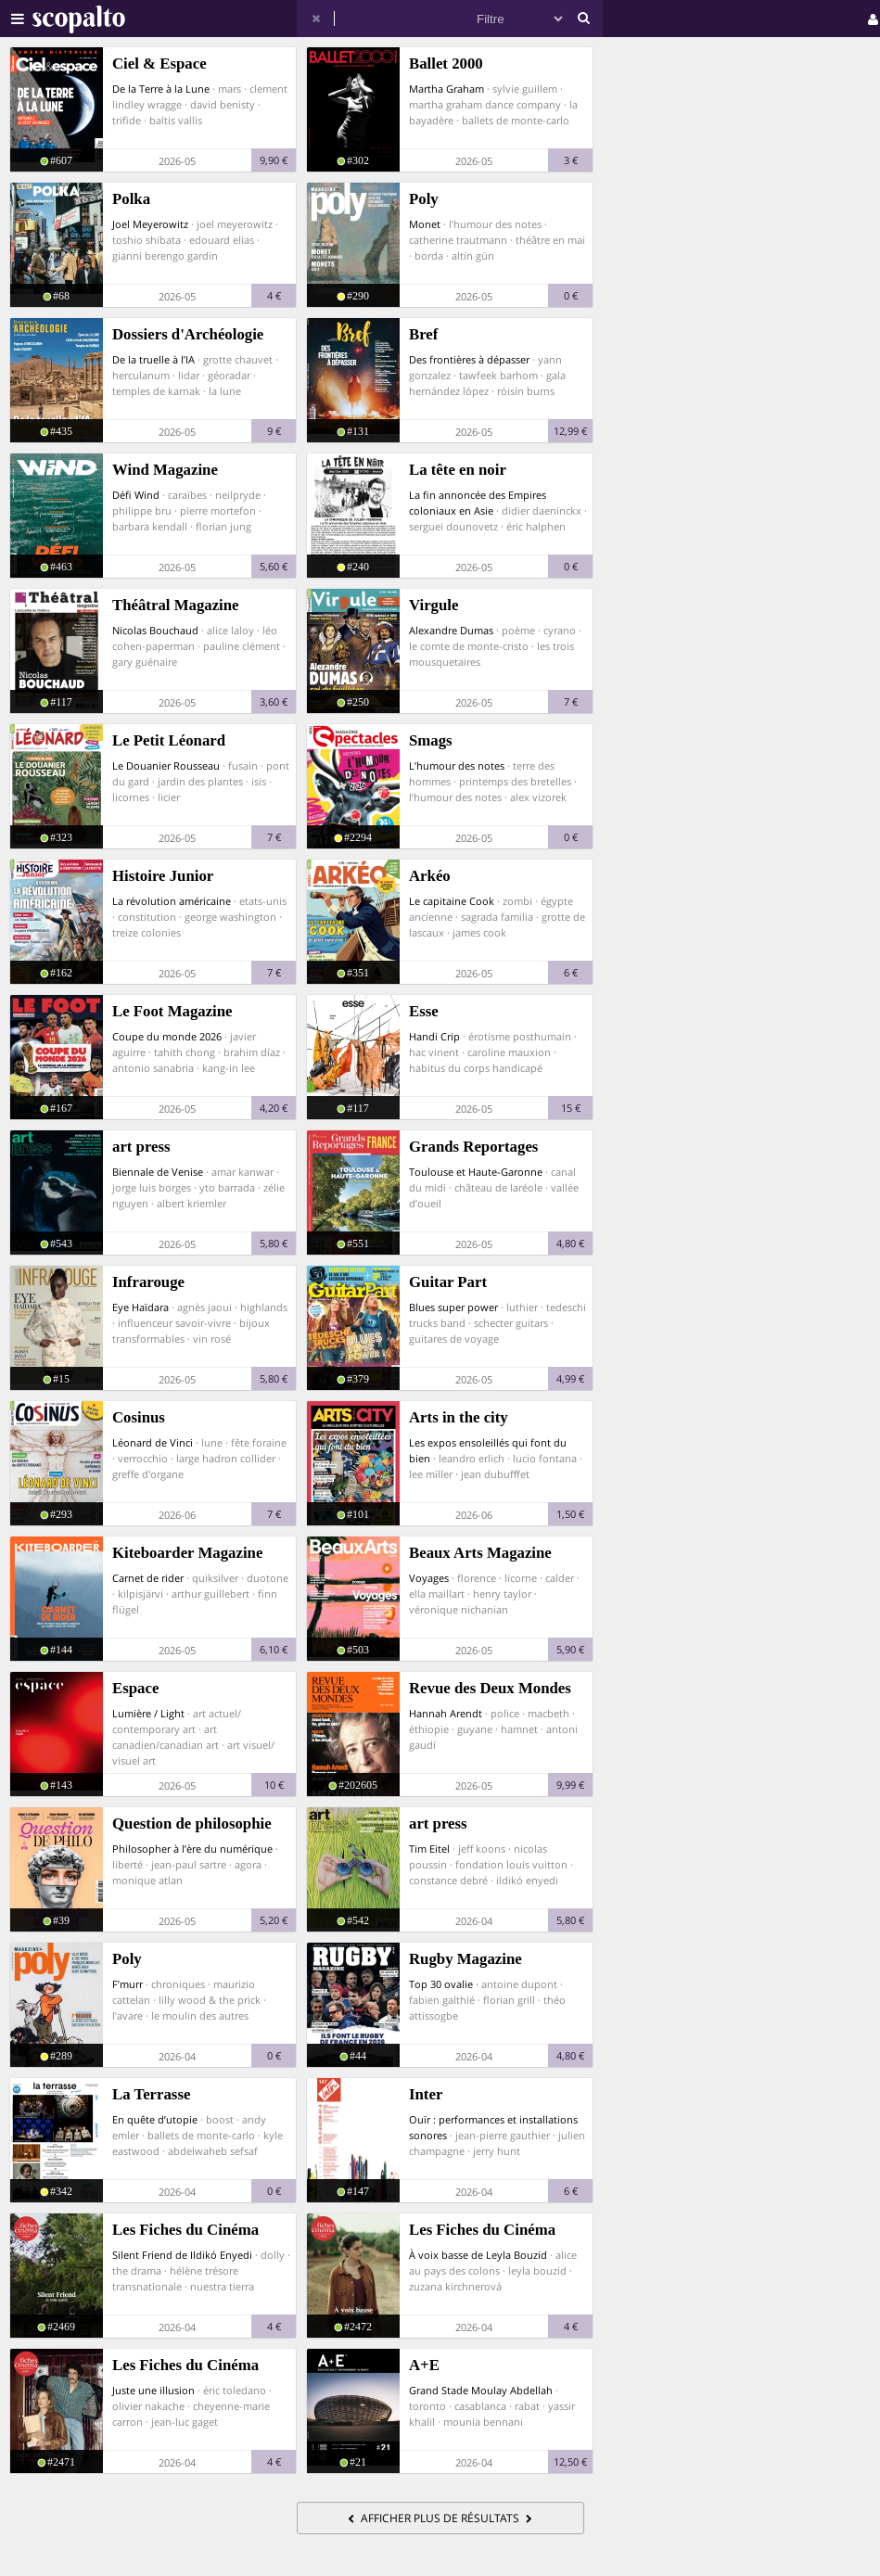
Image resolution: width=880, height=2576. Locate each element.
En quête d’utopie (155, 2119)
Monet (424, 224)
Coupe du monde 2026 (167, 1036)
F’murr (127, 1984)
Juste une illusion (153, 2390)
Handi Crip (434, 1036)
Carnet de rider (148, 1578)
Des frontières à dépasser (469, 359)
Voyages (429, 1578)
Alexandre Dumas (451, 630)
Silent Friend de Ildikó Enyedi (182, 2255)
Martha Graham (446, 89)
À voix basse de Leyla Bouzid (478, 2255)
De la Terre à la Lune (161, 89)
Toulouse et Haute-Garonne (475, 1172)
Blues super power (453, 1307)
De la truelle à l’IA (153, 359)
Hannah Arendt (445, 1713)
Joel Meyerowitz (150, 224)
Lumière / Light (148, 1713)
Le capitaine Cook (451, 901)
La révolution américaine (171, 901)
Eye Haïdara (140, 1307)
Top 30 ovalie (441, 1984)
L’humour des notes (456, 765)
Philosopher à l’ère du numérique (192, 1848)
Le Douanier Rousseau (166, 765)
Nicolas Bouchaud (155, 630)
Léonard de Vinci (152, 1442)
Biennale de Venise (157, 1172)
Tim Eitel (429, 1848)
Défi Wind (135, 495)
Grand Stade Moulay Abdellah (481, 2390)
